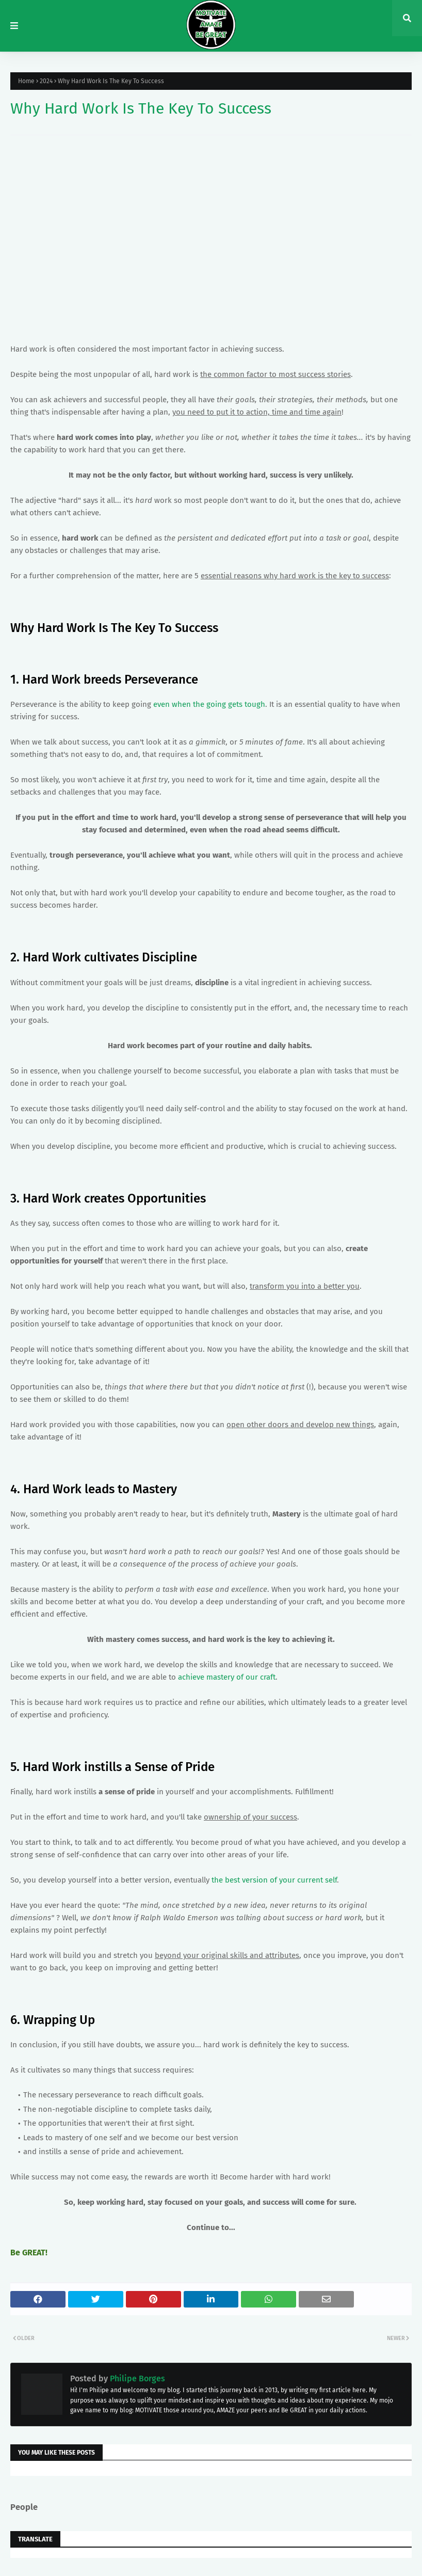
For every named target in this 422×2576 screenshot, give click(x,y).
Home (26, 81)
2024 (46, 81)
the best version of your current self (274, 1880)
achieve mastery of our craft (226, 1677)
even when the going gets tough (209, 704)
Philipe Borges (136, 2378)
